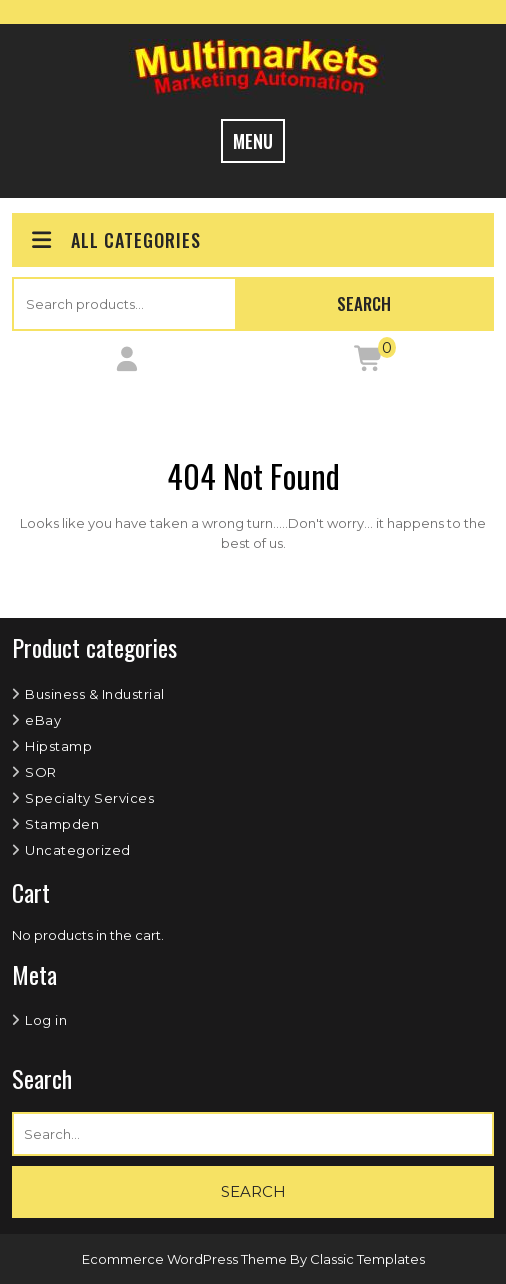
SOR (41, 772)
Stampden (62, 824)
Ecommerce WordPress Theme (186, 1259)
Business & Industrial (95, 694)
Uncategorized (78, 850)
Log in (46, 1020)
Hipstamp (58, 746)
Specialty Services (89, 798)
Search (364, 303)
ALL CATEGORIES (114, 240)
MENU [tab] (253, 141)
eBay (43, 720)
